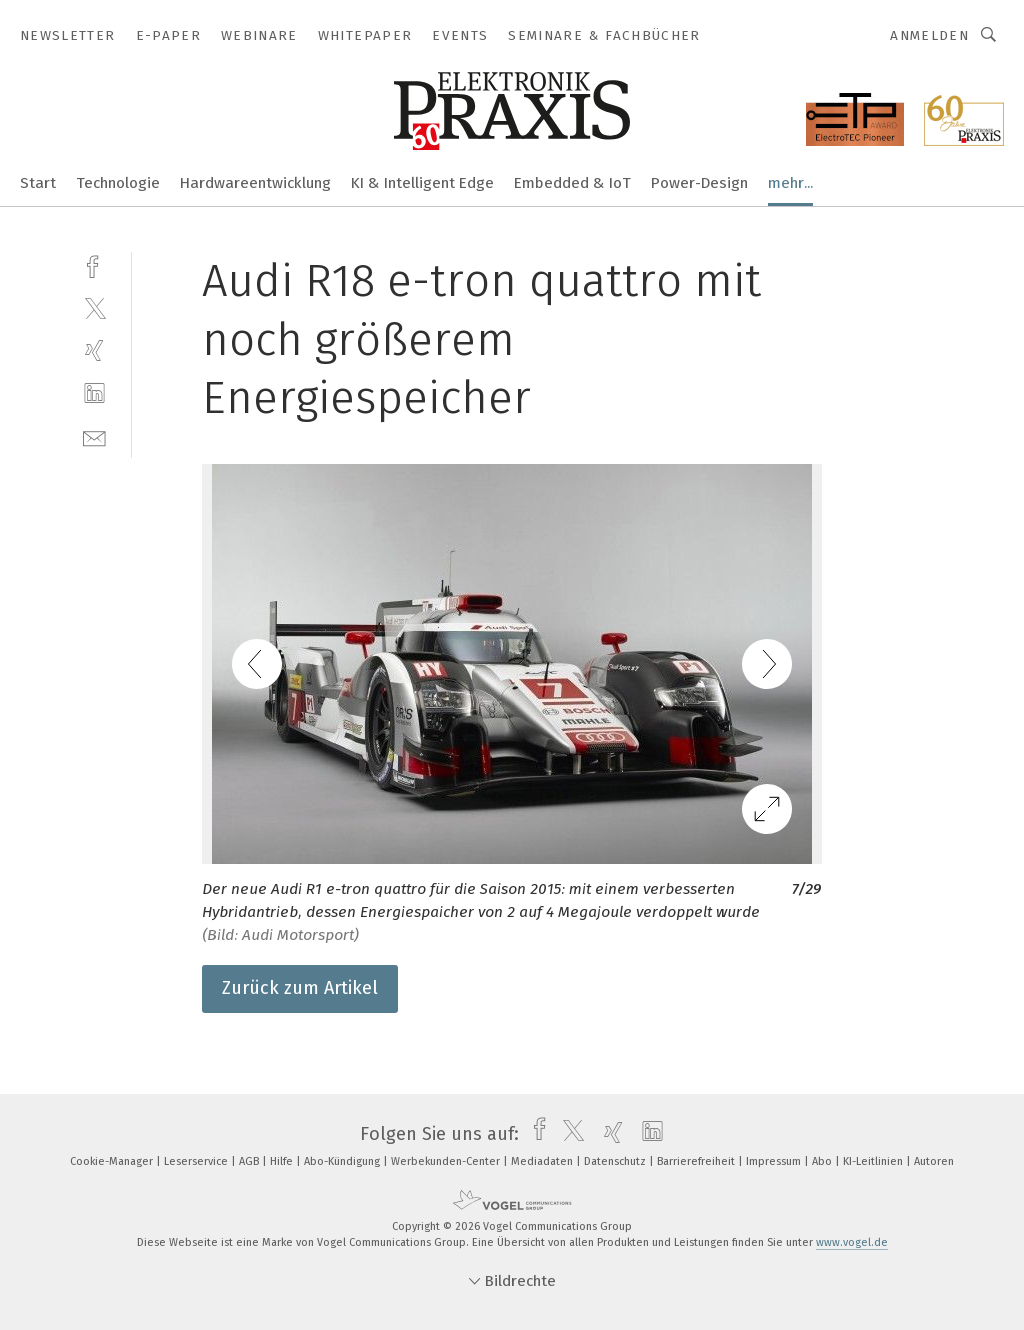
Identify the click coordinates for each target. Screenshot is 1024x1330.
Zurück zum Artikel (300, 988)
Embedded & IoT (572, 183)
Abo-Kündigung (343, 1161)
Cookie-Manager (113, 1161)
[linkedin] (94, 393)
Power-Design (699, 183)
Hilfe (283, 1161)
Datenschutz (616, 1161)
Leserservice (197, 1161)
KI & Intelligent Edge (422, 183)
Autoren (934, 1161)
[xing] (94, 350)
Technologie (118, 183)
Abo (823, 1161)
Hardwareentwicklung (255, 183)
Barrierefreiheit (697, 1161)
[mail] (94, 436)
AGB (250, 1161)
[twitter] (94, 307)
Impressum (775, 1161)
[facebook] (94, 264)
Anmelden (929, 35)
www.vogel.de (852, 1242)
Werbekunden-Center (447, 1161)
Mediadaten (543, 1161)
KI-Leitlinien (874, 1161)
